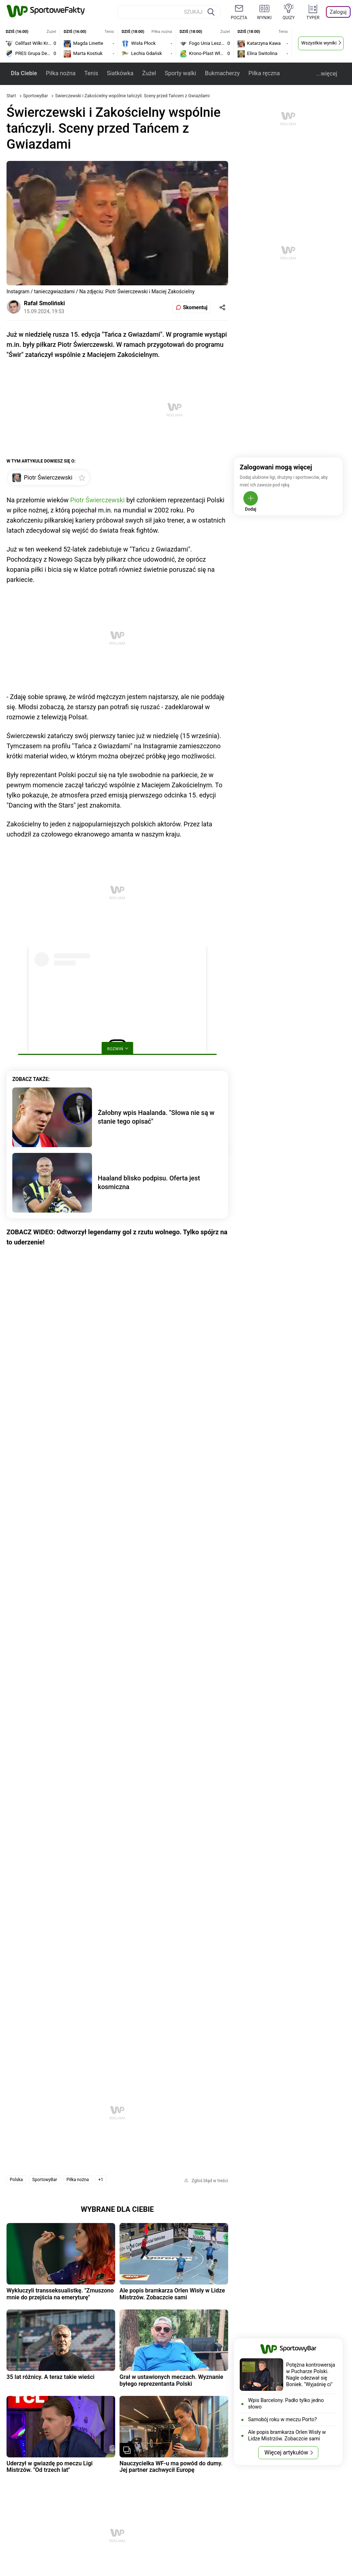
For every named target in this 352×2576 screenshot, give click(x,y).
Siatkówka (120, 73)
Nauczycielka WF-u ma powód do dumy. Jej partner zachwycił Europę (171, 2466)
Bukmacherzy (222, 73)
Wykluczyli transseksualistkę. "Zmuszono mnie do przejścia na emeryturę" (60, 2293)
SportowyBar (36, 95)
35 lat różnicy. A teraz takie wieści (51, 2376)
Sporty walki (180, 73)
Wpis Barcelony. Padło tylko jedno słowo (286, 2403)
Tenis (91, 73)
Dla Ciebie (24, 73)
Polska (16, 2179)
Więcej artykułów (286, 2452)
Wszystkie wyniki (319, 43)
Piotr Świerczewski (97, 500)
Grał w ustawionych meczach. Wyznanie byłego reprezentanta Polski (171, 2380)
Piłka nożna (60, 73)
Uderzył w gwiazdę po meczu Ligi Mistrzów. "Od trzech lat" (50, 2466)
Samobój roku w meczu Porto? (282, 2419)
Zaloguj (338, 12)
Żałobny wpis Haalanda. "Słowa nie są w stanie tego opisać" (156, 1117)
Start (11, 95)
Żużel (149, 73)
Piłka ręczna (264, 73)
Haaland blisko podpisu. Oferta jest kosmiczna (149, 1182)
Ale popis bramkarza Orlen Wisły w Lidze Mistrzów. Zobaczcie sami (172, 2293)
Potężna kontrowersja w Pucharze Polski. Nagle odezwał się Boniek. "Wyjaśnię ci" (310, 2374)
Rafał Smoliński (44, 303)
